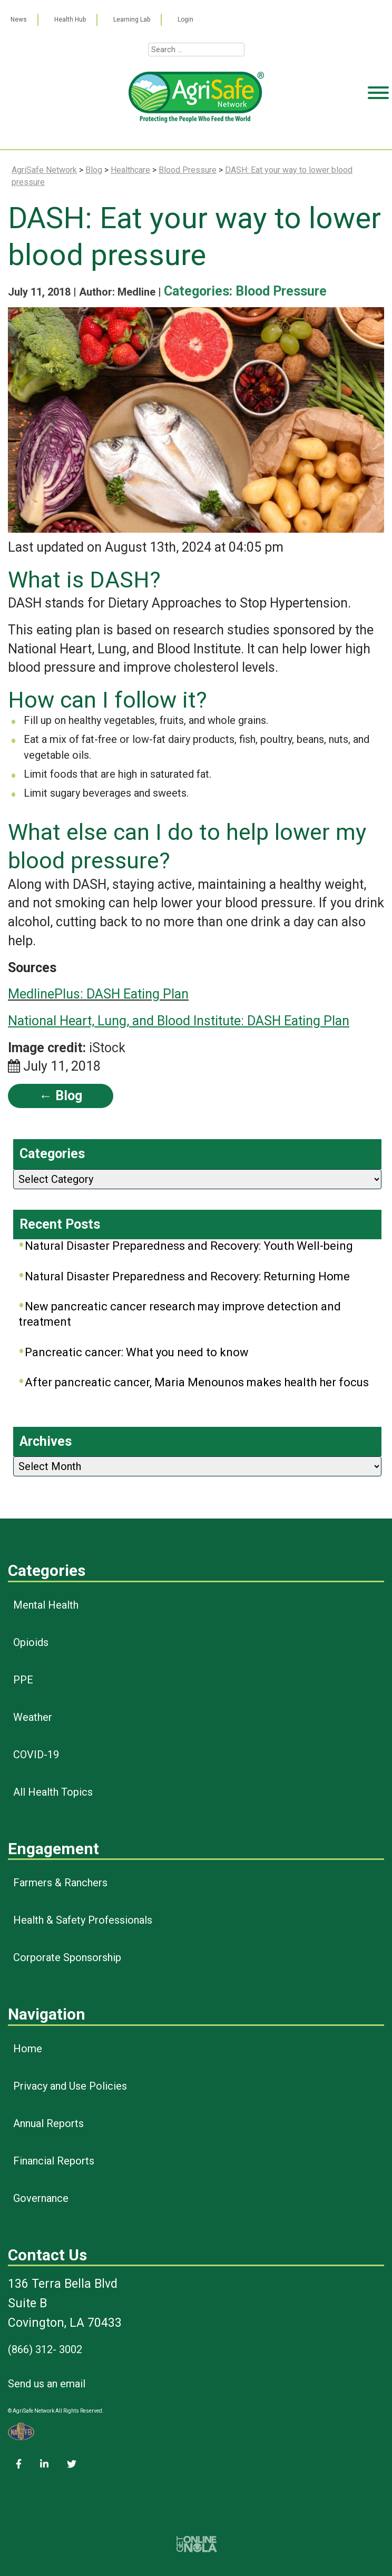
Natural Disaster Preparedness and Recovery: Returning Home (187, 1276)
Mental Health (46, 1605)
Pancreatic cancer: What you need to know (137, 1352)
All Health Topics (53, 1792)
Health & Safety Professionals (82, 1920)
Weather (32, 1717)
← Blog (60, 1095)
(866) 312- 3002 (45, 2349)
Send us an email (46, 2383)
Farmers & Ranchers (60, 1882)
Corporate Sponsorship (67, 1957)
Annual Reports (48, 2123)
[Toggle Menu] (378, 133)
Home (27, 2048)
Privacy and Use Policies (70, 2086)
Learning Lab (131, 19)
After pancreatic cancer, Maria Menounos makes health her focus (197, 1382)
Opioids (30, 1642)
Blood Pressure (281, 291)
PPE (23, 1679)
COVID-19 (36, 1754)
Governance (40, 2198)
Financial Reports (53, 2160)
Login (185, 19)
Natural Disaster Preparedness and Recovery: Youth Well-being (189, 1245)
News (19, 19)
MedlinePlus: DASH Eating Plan (98, 994)
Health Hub (70, 19)
